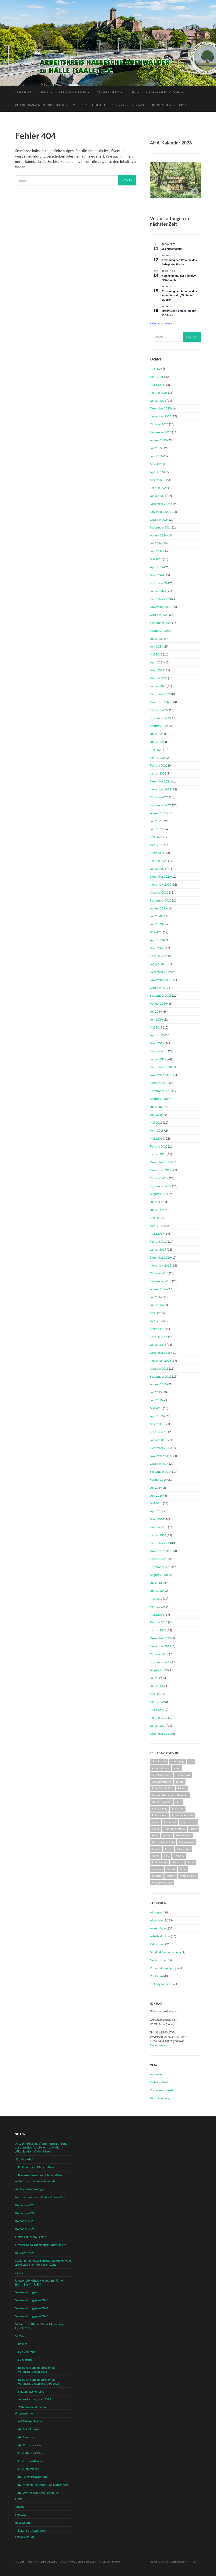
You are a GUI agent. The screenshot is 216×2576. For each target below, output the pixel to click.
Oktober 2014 (159, 1463)
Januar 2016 (158, 1344)
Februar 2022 (158, 765)
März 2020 (157, 948)
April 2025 (157, 472)
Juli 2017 (156, 1202)
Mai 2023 (156, 654)
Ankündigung (158, 1928)
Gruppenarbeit (108, 92)
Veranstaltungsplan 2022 (34, 2399)
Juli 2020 (156, 916)
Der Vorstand (27, 2352)
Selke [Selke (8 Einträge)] (183, 1869)
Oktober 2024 (159, 519)
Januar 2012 (158, 1725)
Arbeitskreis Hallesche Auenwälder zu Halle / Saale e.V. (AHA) (73, 2561)
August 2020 (158, 908)
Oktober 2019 (159, 987)
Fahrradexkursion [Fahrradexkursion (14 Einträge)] (182, 1815)
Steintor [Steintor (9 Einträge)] (156, 1875)
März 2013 (157, 1614)
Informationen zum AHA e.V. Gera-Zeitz (41, 2197)
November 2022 (160, 702)
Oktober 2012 (159, 1654)
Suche (183, 105)
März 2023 (157, 670)
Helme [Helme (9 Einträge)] (167, 1835)
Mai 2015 (156, 1408)
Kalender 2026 (24, 2229)
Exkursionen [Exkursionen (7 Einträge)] (159, 1815)
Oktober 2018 (159, 1083)
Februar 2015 (158, 1432)
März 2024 (157, 575)
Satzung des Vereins (31, 2391)
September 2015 (160, 1376)
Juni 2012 (156, 1686)
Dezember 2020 (160, 876)
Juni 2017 (156, 1209)
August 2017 (158, 1194)
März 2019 (157, 1043)
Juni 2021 (156, 829)
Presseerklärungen (162, 1968)
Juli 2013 (156, 1582)
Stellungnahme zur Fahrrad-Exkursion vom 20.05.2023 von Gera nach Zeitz (43, 2262)
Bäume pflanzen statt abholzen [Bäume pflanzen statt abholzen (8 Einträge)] (170, 1795)
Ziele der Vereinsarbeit (33, 2407)
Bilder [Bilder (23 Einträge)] (179, 1781)
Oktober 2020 (159, 892)
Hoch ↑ (196, 2561)
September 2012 (160, 1662)
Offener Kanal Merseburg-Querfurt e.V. (45, 105)
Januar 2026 (158, 400)
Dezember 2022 (160, 694)
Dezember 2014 (160, 1448)
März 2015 (157, 1424)
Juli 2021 (156, 821)
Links (120, 105)
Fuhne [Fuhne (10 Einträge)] (155, 1828)
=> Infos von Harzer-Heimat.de (35, 2181)
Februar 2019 (158, 1051)
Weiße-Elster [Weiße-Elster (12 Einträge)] (188, 1875)
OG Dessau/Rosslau (31, 2461)
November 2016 (160, 1265)
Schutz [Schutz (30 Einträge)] (171, 1869)
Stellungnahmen (160, 1984)
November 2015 (160, 1360)
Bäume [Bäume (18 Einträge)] (182, 1788)
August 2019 (158, 1003)
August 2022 (158, 725)
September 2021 (160, 805)
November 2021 (160, 789)
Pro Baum (156, 1976)
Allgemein (156, 1920)
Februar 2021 (158, 860)
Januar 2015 (158, 1440)
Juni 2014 (156, 1495)
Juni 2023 (156, 646)
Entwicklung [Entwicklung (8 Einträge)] (159, 1808)
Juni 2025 (156, 456)
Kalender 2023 (24, 2205)
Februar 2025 (158, 487)
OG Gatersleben (28, 2468)
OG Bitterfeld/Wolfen (32, 2453)
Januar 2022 (158, 773)
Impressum (160, 105)
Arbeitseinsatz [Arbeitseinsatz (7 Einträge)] (160, 1768)
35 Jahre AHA (96, 105)
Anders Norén (176, 2561)
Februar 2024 (158, 583)
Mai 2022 (156, 749)
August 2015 (158, 1384)
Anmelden (156, 2074)
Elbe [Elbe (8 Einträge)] (178, 1801)
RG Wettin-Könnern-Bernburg (38, 2492)
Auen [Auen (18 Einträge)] (177, 1768)
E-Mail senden (158, 2045)
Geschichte (25, 2359)
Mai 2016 (156, 1313)
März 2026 (157, 384)
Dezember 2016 (160, 1257)
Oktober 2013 (159, 1559)
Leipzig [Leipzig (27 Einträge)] (156, 1848)
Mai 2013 (156, 1598)
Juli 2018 (156, 1106)
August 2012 (158, 1670)
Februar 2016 (158, 1336)
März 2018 (157, 1138)
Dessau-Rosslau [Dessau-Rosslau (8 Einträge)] (161, 1801)
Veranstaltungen (72, 92)
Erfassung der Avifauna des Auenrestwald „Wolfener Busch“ (179, 295)
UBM (133, 92)
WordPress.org (160, 2098)
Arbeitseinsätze (160, 1936)
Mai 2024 (156, 559)
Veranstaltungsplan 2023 (31, 2300)
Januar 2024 (158, 591)
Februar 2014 (158, 1527)
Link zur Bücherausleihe (30, 2236)
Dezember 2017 (160, 1162)
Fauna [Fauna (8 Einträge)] (155, 1822)
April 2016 (157, 1321)
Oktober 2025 (159, 424)
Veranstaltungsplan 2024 (31, 2308)
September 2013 (160, 1567)
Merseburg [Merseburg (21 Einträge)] (183, 1848)
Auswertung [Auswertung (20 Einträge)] (183, 1774)
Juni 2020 (156, 924)
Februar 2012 (158, 1717)
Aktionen (156, 1912)
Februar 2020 (158, 956)
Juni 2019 (156, 1019)
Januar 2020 (158, 963)
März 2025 (157, 480)
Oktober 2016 (159, 1273)
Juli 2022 (156, 733)
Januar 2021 (158, 868)
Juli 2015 (156, 1392)
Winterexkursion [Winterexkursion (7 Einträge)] (162, 1882)
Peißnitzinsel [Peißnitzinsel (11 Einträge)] (159, 1862)
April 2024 (157, 567)
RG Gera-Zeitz (24, 2252)
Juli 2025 (156, 448)
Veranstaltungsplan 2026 (31, 2316)
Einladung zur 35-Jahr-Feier (36, 2167)
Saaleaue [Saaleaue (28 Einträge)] (157, 1869)
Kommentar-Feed (161, 2090)
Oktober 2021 (159, 797)
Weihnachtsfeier (172, 248)
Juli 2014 (156, 1487)
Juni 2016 (156, 1305)
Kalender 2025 (24, 2221)
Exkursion (156, 1944)
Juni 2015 (156, 1400)
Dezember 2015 (160, 1352)
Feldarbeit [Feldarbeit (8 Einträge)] (170, 1822)
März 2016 (157, 1329)
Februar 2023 (158, 678)
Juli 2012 (156, 1678)
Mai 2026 (156, 368)
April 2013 (157, 1606)
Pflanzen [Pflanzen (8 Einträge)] (177, 1862)
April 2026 (157, 376)
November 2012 (160, 1646)
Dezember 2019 (160, 971)
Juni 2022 (156, 741)
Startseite (23, 92)
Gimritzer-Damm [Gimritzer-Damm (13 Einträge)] (174, 1828)
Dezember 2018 (160, 1067)
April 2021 (157, 844)
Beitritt (22, 2344)
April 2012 (157, 1701)
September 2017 (160, 1186)
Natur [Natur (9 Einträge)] (155, 1855)
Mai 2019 (156, 1027)
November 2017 (160, 1170)
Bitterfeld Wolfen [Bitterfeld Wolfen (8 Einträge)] (162, 1788)
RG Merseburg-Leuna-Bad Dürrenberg (43, 2484)
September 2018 (160, 1090)
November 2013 (160, 1551)
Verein (44, 92)
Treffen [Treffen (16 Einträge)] (171, 1875)
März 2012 (157, 1709)
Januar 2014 (158, 1535)
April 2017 (157, 1225)
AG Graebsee (26, 2437)
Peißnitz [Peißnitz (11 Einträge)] (179, 1855)
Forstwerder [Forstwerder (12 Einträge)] (188, 1822)
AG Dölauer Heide (30, 2421)
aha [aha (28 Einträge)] (191, 1761)
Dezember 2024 (160, 503)
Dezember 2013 (160, 1543)
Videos (19, 2506)
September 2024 (160, 527)
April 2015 (157, 1416)
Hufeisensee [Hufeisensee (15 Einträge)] (186, 1842)
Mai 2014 (156, 1503)
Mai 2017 (156, 1217)
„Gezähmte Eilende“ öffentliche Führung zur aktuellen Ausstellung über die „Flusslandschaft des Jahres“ (41, 2147)
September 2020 (160, 900)
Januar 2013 (158, 1630)
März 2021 (157, 852)
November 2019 (160, 979)
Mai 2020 (156, 932)
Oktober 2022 (159, 710)
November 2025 (160, 416)
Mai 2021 (156, 836)
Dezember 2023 (160, 599)
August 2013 (158, 1575)
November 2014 (160, 1456)
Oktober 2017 (159, 1178)
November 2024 (160, 511)
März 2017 (157, 1233)
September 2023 (160, 622)
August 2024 (158, 535)
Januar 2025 (158, 495)
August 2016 (158, 1289)
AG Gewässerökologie (163, 92)
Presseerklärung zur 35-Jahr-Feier (40, 2175)
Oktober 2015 (159, 1368)
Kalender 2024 (24, 2213)
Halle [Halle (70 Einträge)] (155, 1835)
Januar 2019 (158, 1059)
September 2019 (160, 995)
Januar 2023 (158, 686)
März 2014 (157, 1519)
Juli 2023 (156, 638)
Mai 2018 (156, 1122)
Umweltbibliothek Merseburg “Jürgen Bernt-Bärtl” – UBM (39, 2282)
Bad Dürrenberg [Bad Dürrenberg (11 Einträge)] (161, 1781)
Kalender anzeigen (161, 323)
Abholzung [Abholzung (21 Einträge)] (177, 1761)
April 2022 (157, 757)
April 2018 (157, 1130)
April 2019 (157, 1035)
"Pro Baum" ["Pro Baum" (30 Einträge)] (159, 1761)
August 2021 (158, 813)
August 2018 (158, 1098)
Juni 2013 (156, 1590)
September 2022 (160, 718)
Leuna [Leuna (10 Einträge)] (168, 1848)
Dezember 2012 (160, 1638)
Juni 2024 (156, 551)
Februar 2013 (158, 1622)
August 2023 (158, 630)
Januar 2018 (158, 1154)
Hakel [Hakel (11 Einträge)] (193, 1828)
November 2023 (160, 606)
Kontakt (138, 105)
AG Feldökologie (29, 2429)
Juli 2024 (156, 543)
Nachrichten (158, 1960)
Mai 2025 (156, 464)
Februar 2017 (158, 1241)
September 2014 (160, 1471)
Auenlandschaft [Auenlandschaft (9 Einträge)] (161, 1774)
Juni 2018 (156, 1114)
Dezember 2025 (160, 408)
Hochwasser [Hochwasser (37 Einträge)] (183, 1835)
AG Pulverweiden (29, 2445)
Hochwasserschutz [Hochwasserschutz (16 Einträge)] (163, 1842)
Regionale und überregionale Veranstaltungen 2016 (36, 2369)
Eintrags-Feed (159, 2082)
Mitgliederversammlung (165, 1952)
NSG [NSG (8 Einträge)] (166, 1855)
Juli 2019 (156, 1011)
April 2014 (157, 1511)
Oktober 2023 (159, 614)
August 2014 (158, 1479)
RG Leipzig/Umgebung (32, 2476)
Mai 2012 (156, 1694)
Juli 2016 (156, 1297)
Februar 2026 (158, 392)
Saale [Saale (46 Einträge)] (191, 1862)
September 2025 (160, 432)
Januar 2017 (158, 1249)
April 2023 (157, 662)
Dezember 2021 (160, 781)
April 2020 (157, 940)
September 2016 (160, 1281)
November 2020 (160, 884)
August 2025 (158, 440)
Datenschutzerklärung (32, 2530)
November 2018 (160, 1075)
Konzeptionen (24, 2536)
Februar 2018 (158, 1146)
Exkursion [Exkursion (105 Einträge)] (177, 1808)
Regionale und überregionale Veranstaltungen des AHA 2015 (38, 2381)
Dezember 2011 (160, 1733)
